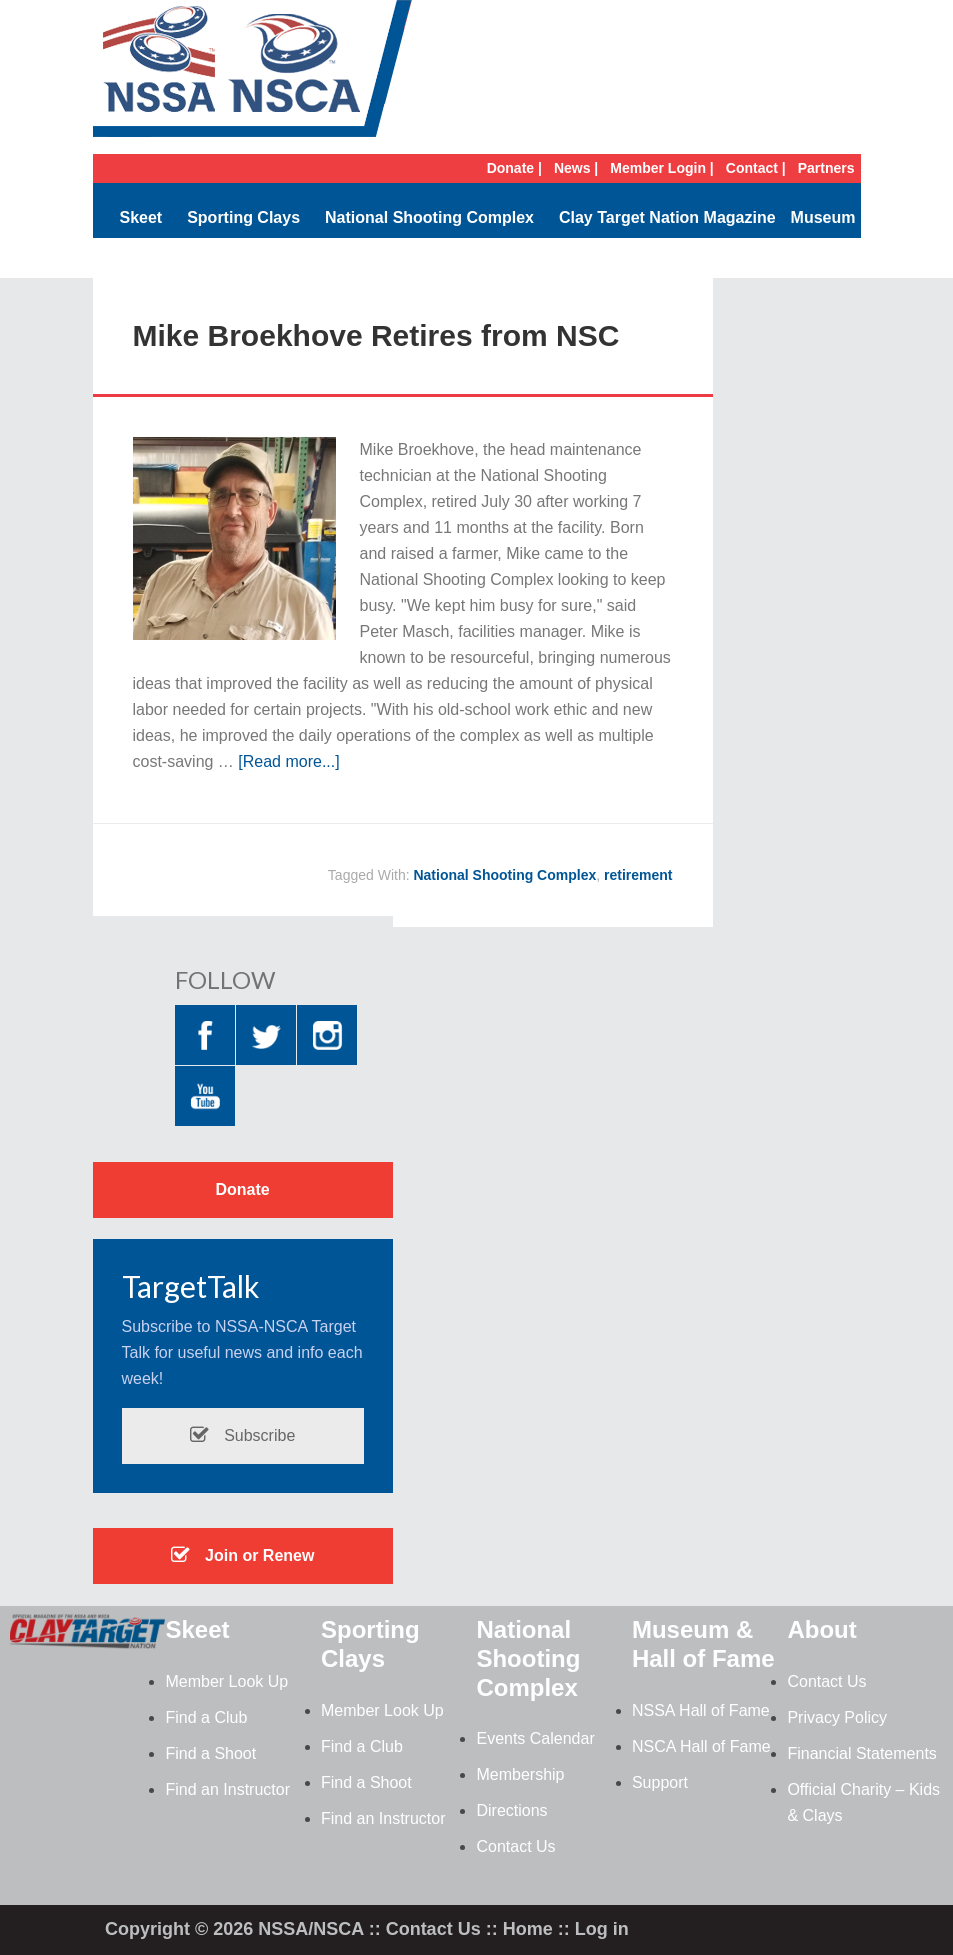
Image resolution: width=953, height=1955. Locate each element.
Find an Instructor (227, 1789)
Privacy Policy (837, 1717)
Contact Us (515, 1846)
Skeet (140, 217)
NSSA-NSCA (253, 75)
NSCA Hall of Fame (701, 1746)
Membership (520, 1774)
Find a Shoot (210, 1753)
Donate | (514, 168)
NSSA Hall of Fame (701, 1710)
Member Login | (661, 168)
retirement (638, 875)
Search (828, 257)
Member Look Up (226, 1681)
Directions (511, 1810)
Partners (826, 168)
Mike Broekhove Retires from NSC (376, 335)
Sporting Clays (243, 217)
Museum (823, 217)
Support (660, 1782)
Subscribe (243, 1435)
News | (576, 168)
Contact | (756, 168)
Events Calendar (535, 1738)
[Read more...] (288, 761)
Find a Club (206, 1717)
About (821, 1629)
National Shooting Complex (429, 217)
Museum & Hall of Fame (703, 1644)
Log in (602, 1929)
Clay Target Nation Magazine (667, 217)
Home (528, 1929)
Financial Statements (861, 1753)
